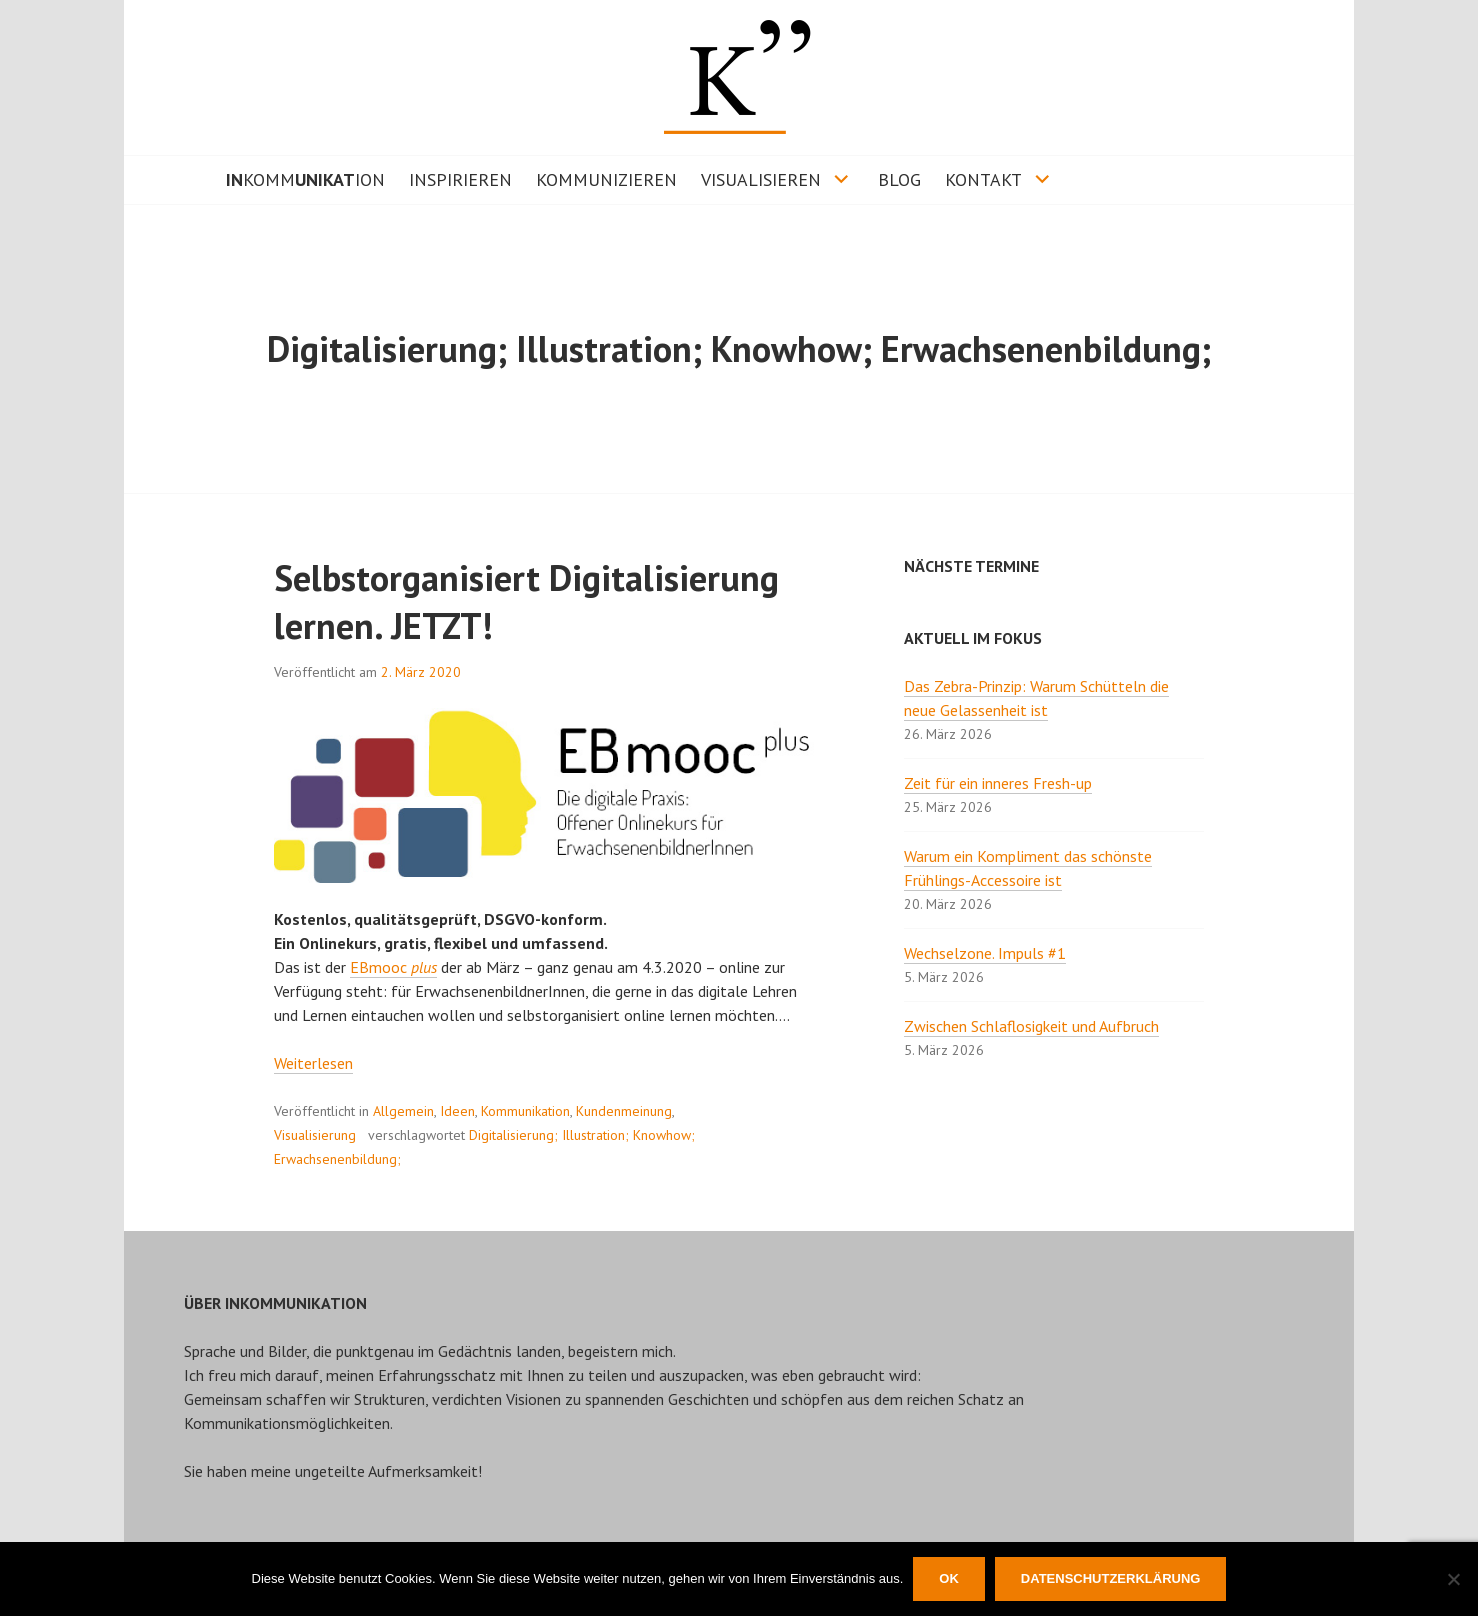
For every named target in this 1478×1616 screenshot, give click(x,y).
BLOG (899, 179)
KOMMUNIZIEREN (606, 179)
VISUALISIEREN (761, 179)
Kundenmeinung (624, 1111)
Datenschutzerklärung (1111, 1578)
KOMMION (305, 179)
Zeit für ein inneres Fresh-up (998, 783)
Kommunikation (525, 1111)
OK (949, 1578)
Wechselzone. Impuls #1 (985, 953)
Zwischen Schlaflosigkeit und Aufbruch (1031, 1026)
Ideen (457, 1111)
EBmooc (393, 967)
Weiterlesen (313, 1063)
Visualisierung (315, 1135)
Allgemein (403, 1111)
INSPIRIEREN (460, 179)
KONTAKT (983, 179)
